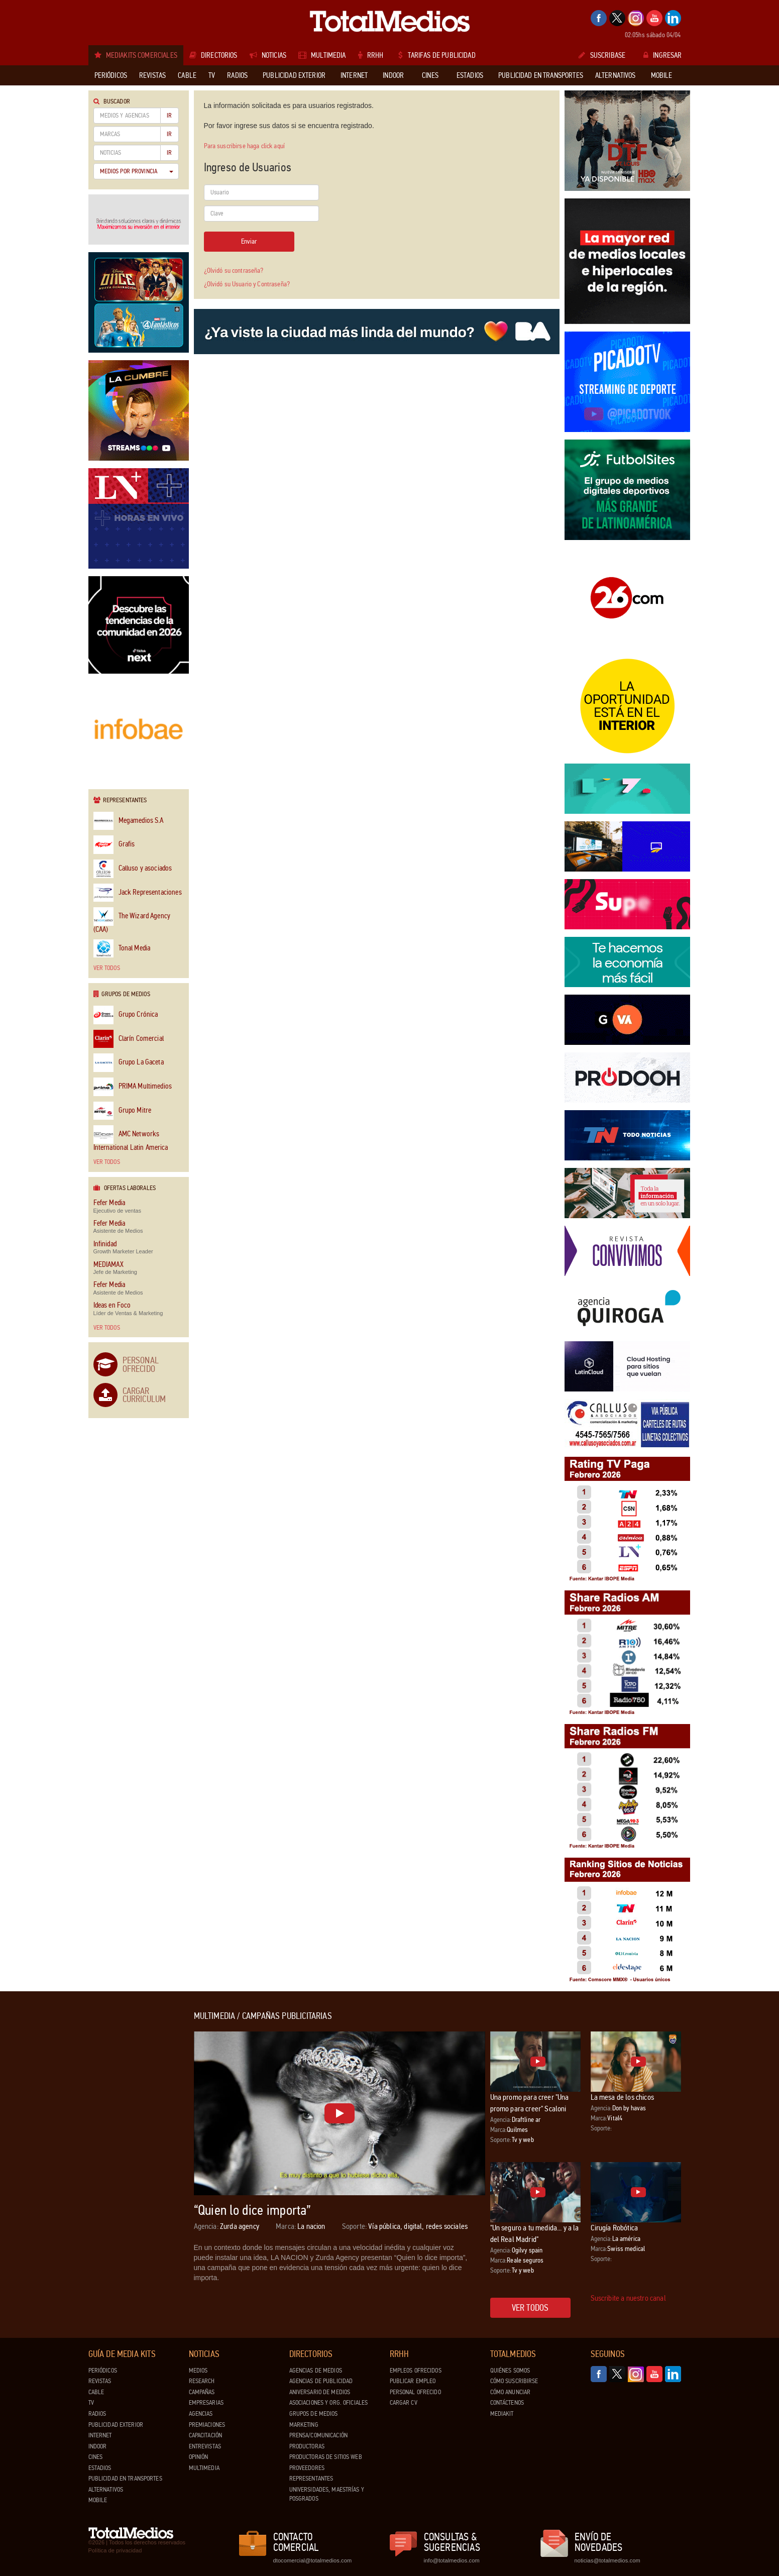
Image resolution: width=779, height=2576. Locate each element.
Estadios (100, 2468)
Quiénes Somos (510, 2371)
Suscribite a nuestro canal (628, 2298)
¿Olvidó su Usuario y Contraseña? (247, 284)
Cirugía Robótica (614, 2227)
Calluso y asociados (132, 869)
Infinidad (105, 1244)
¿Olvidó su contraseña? (234, 270)
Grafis (114, 844)
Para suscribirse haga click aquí (244, 146)
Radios (97, 2414)
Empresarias (206, 2403)
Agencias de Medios (315, 2371)
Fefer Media (109, 1203)
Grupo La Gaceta (128, 1062)
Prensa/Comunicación (318, 2435)
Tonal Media (122, 948)
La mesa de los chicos (622, 2097)
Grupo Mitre (122, 1111)
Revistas (100, 2381)
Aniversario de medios (320, 2392)
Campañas (202, 2392)
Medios (198, 2371)
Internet (100, 2435)
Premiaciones (207, 2425)
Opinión (198, 2457)
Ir (169, 116)
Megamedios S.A (128, 821)
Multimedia (204, 2468)
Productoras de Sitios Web (325, 2457)
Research (202, 2381)
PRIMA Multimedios (132, 1087)
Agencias (201, 2414)
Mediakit (502, 2414)
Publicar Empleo (413, 2381)
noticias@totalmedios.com (607, 2560)
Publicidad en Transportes (125, 2479)
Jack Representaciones (137, 893)
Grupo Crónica (125, 1015)
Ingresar (662, 55)
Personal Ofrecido (141, 1364)
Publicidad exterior (115, 2425)
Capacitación (205, 2435)
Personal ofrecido (415, 2392)
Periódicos (102, 2371)
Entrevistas (205, 2446)
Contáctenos (507, 2403)
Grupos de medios (313, 2414)
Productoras (306, 2446)
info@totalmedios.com (452, 2560)
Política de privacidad (115, 2550)
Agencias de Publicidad (321, 2381)
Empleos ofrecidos (415, 2371)
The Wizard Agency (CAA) (132, 920)
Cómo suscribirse (514, 2381)
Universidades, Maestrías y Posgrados (326, 2494)
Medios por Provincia (136, 171)
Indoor (97, 2446)
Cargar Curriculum (144, 1395)
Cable (96, 2392)
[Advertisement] (128, 2162)
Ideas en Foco (112, 1305)
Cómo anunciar (510, 2392)
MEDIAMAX (108, 1264)
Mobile (97, 2500)
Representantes (311, 2479)
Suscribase (602, 55)
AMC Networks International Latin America (130, 1138)
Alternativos (106, 2490)
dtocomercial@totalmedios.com (311, 2560)
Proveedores (306, 2468)
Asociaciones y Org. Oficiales (328, 2403)
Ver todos (106, 968)
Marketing (303, 2425)
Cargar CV (403, 2403)
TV (91, 2403)
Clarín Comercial (128, 1039)
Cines (95, 2457)
